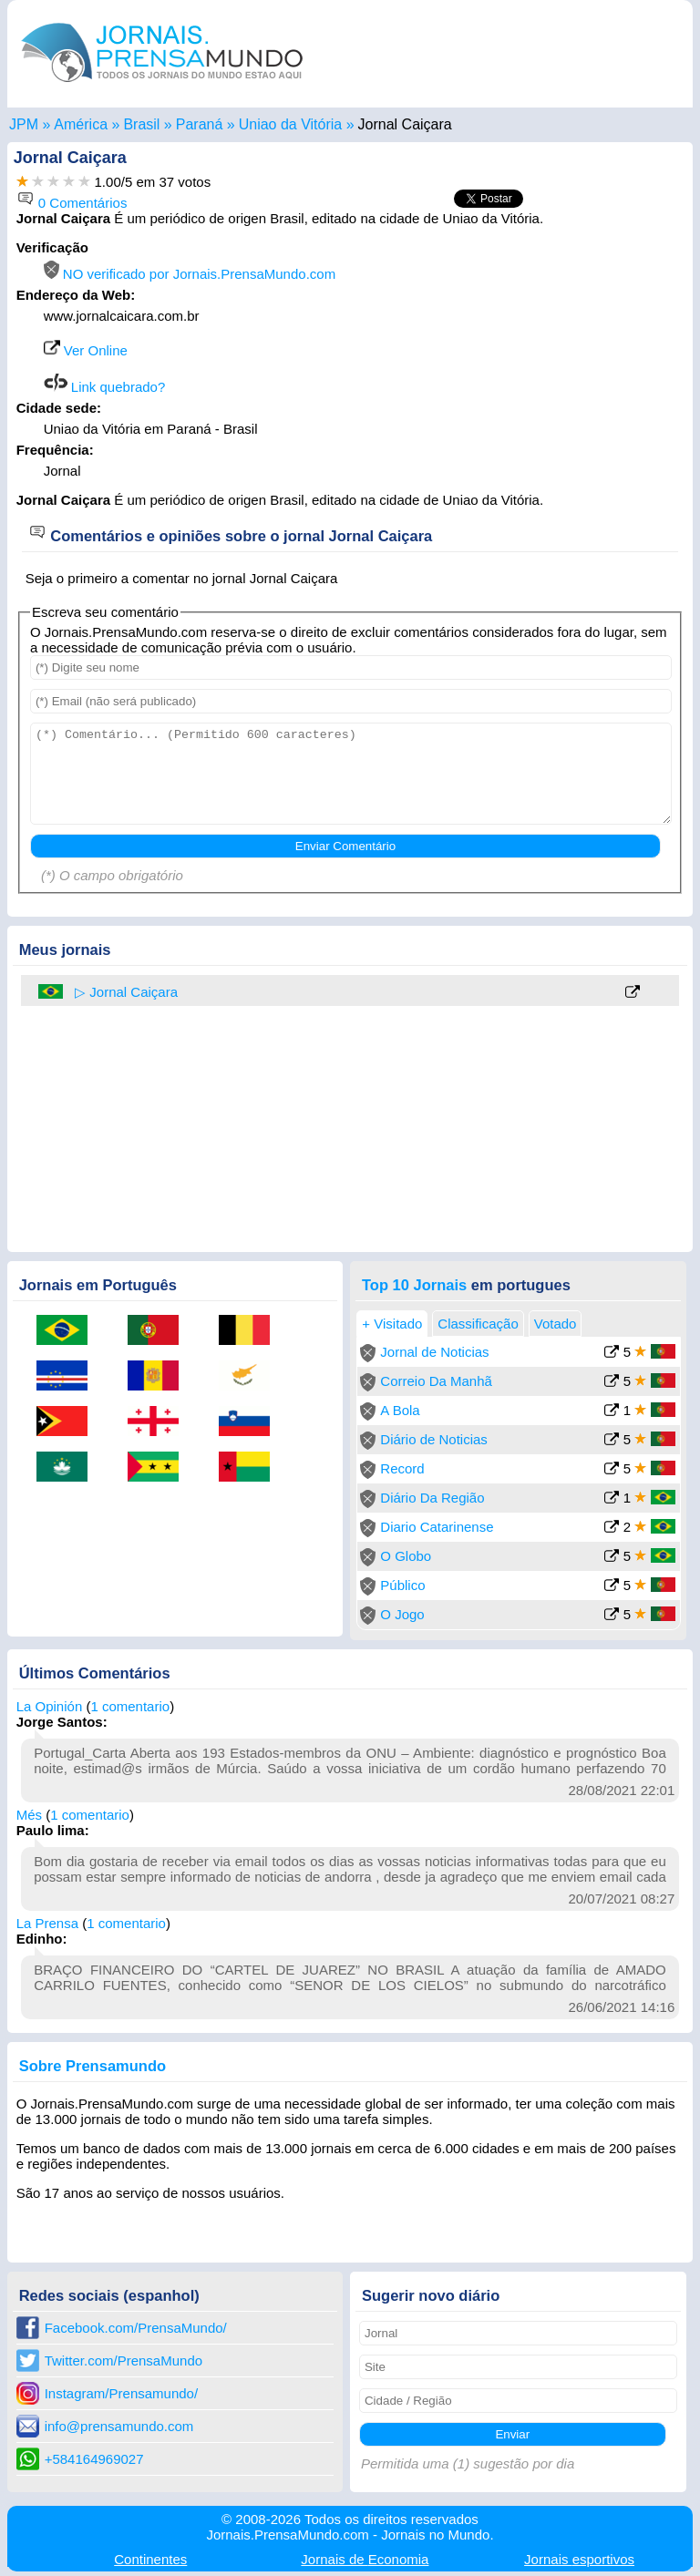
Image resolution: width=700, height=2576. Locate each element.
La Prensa (47, 1923)
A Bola (399, 1410)
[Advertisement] (530, 353)
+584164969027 (94, 2459)
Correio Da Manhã (436, 1381)
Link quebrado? (105, 387)
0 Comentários (72, 202)
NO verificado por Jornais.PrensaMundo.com (189, 274)
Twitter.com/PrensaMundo (123, 2360)
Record (402, 1468)
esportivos (579, 2559)
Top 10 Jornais (414, 1285)
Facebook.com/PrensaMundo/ (136, 2327)
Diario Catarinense (436, 1526)
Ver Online (86, 350)
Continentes (150, 2559)
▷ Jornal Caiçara (126, 992)
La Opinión (49, 1706)
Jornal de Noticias (434, 1352)
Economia (364, 2559)
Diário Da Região (432, 1497)
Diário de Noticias (434, 1439)
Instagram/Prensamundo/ (121, 2393)
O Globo (405, 1556)
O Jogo (402, 1614)
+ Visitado (392, 1323)
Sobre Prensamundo (92, 2066)
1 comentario (130, 1706)
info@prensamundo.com (119, 2426)
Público (402, 1585)
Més (29, 1814)
